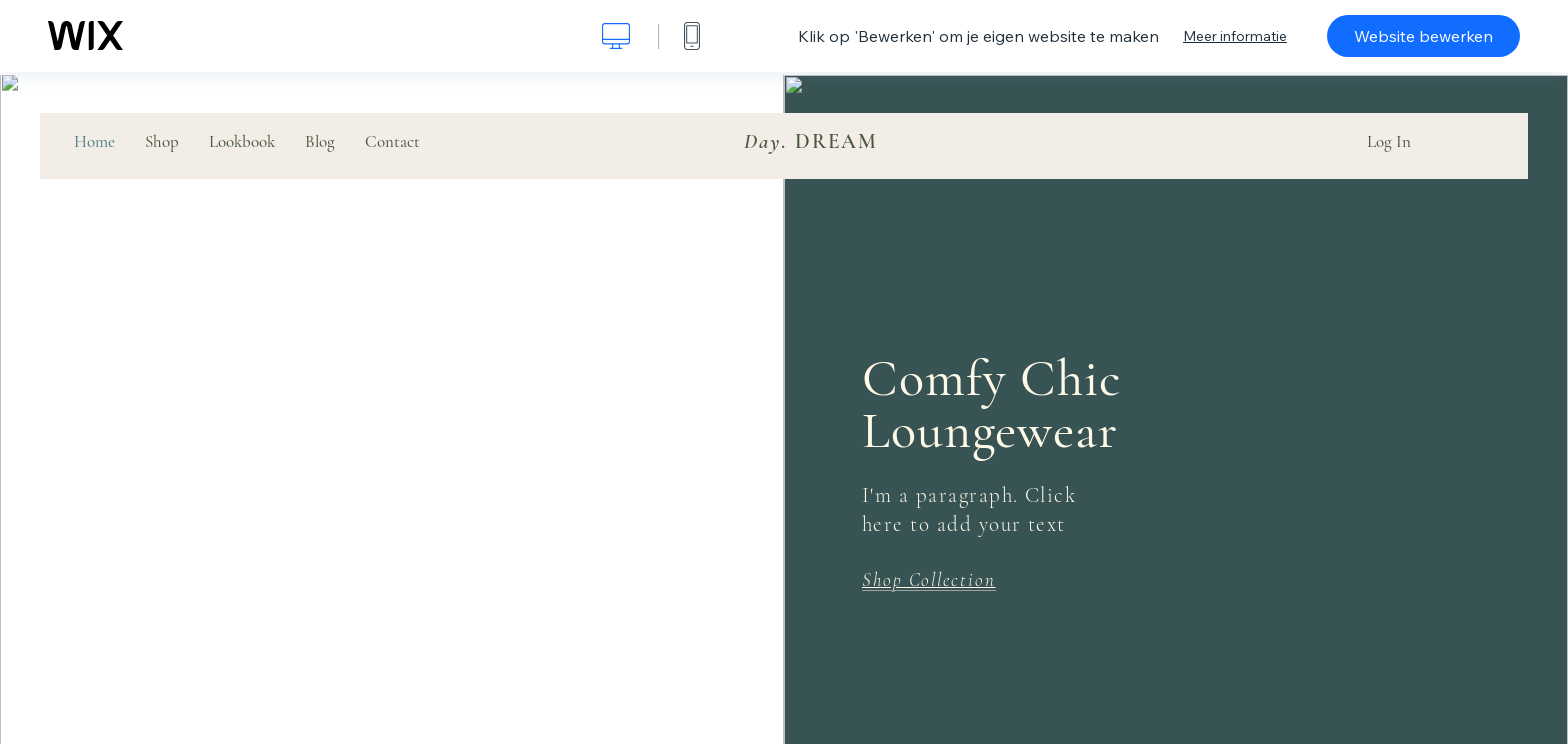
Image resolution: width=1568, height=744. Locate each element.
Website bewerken (1423, 36)
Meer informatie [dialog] (1235, 36)
